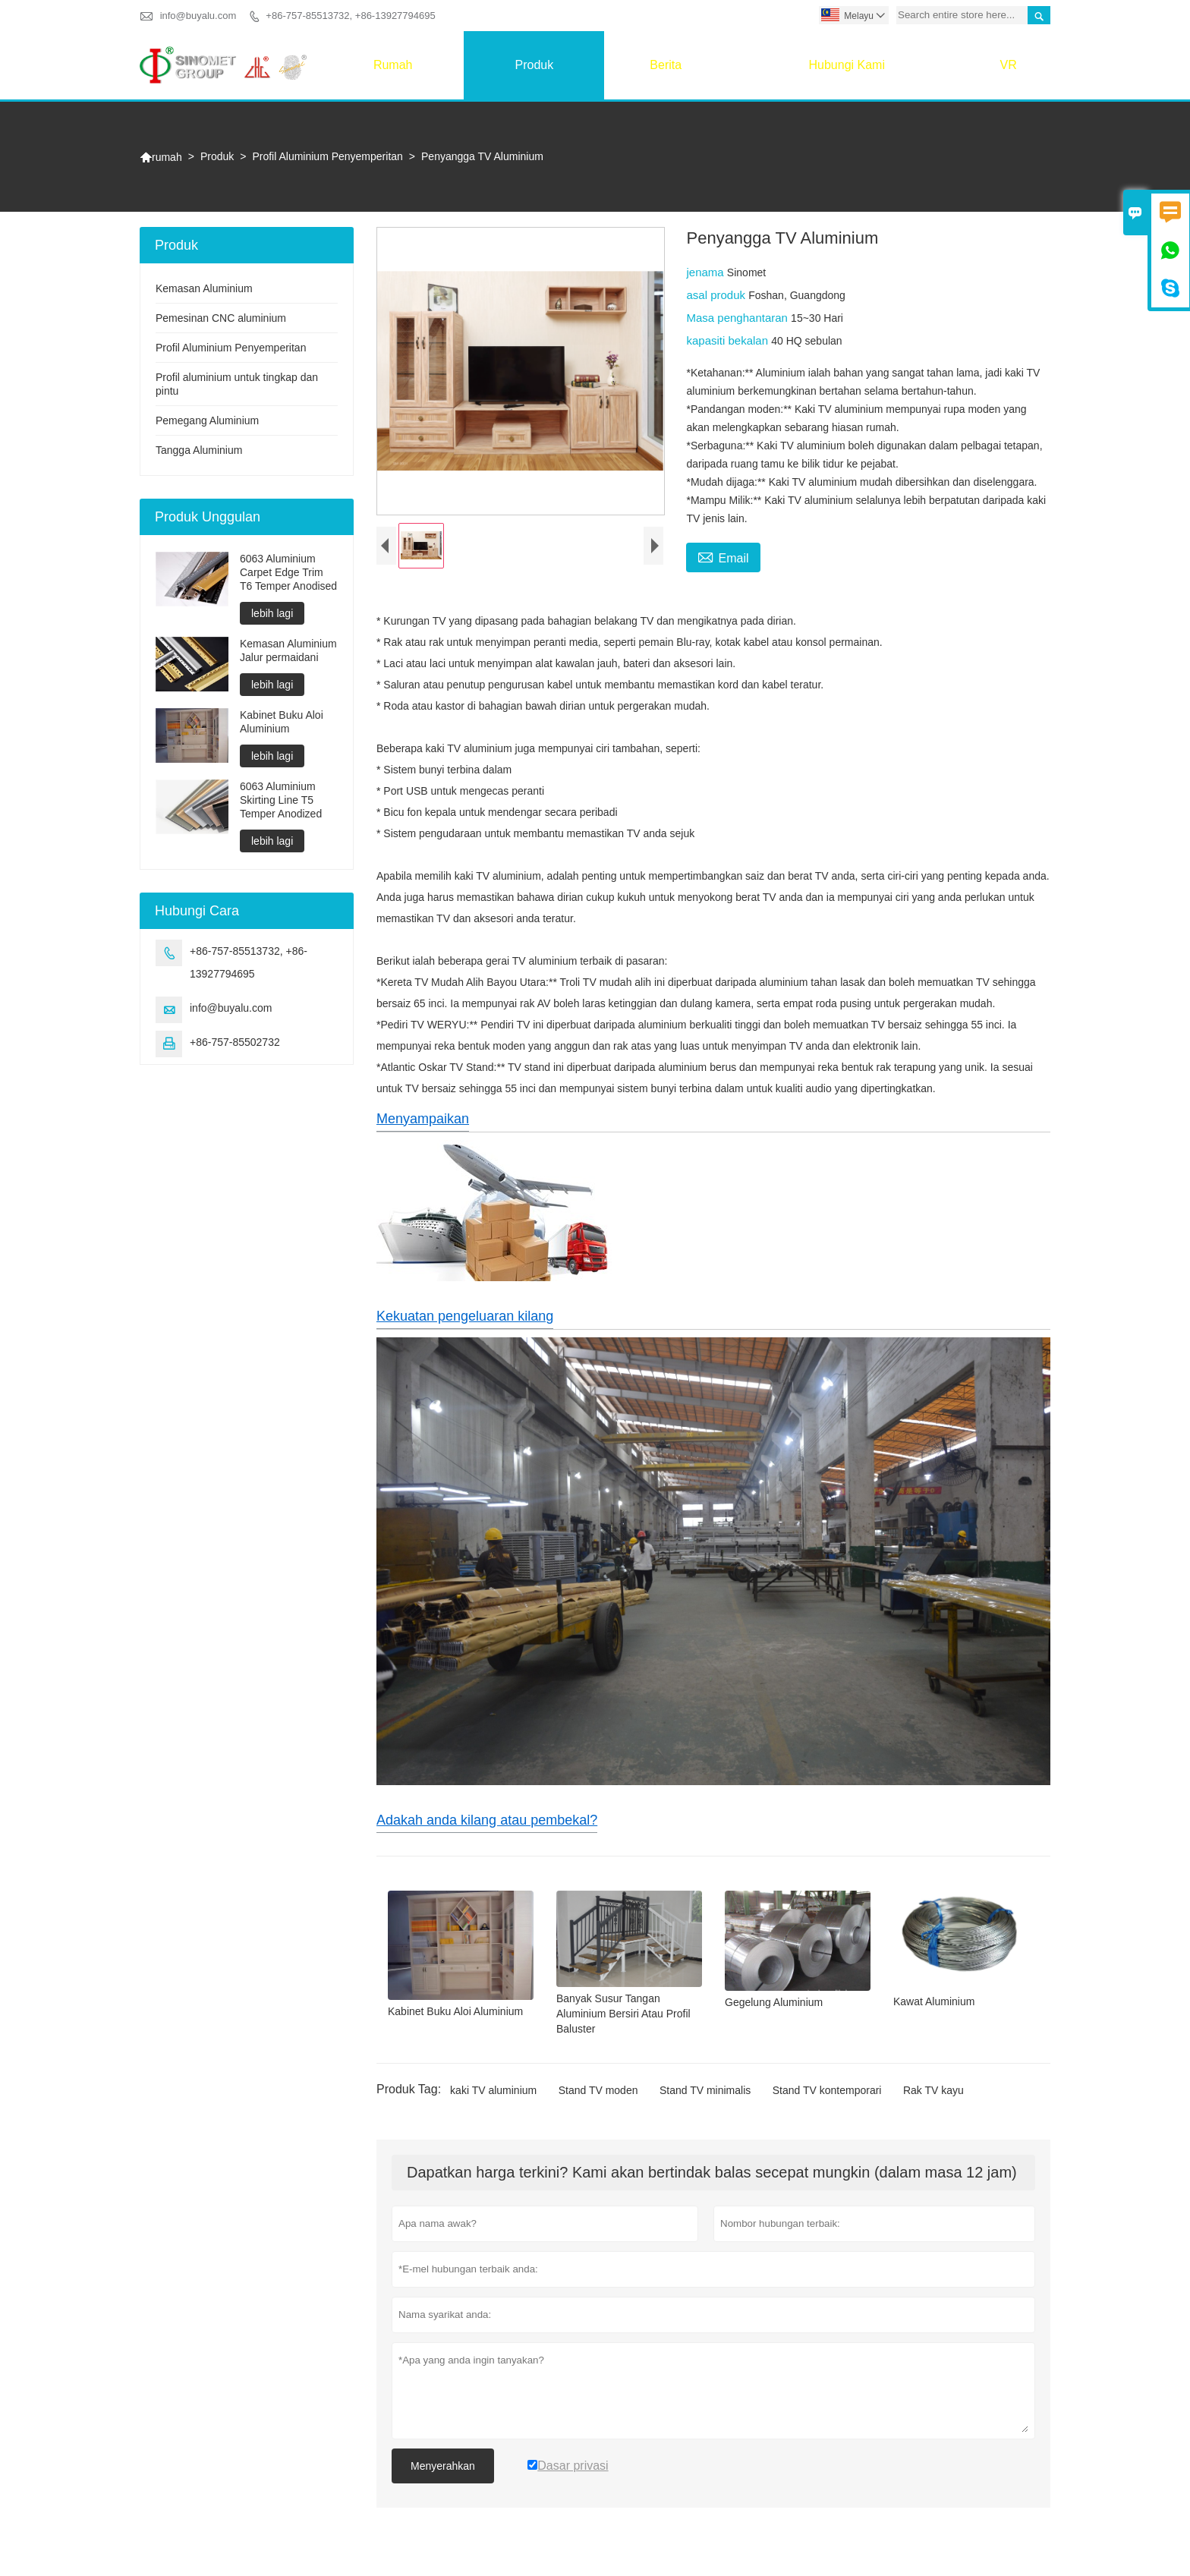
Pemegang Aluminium (207, 420)
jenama (706, 272)
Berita (666, 64)
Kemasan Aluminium (204, 288)
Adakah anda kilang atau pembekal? (486, 1820)
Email (722, 556)
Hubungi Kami (847, 64)
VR (1008, 64)
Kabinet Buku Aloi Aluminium (281, 722)
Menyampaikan (422, 1118)
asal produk (717, 294)
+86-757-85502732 (235, 1042)
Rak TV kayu (933, 2090)
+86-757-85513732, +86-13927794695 (350, 15)
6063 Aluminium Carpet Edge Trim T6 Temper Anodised (288, 572)
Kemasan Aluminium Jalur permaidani (288, 650)
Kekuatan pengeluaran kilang (464, 1316)
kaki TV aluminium (493, 2090)
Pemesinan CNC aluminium (221, 318)
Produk (534, 64)
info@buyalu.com (198, 15)
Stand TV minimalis (705, 2090)
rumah (393, 64)
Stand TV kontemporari (827, 2090)
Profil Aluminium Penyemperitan (327, 156)
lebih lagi (272, 613)
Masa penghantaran (738, 317)
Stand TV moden (598, 2090)
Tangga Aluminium (199, 450)
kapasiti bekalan (728, 340)
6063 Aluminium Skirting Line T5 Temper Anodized (281, 800)
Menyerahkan (443, 2466)
